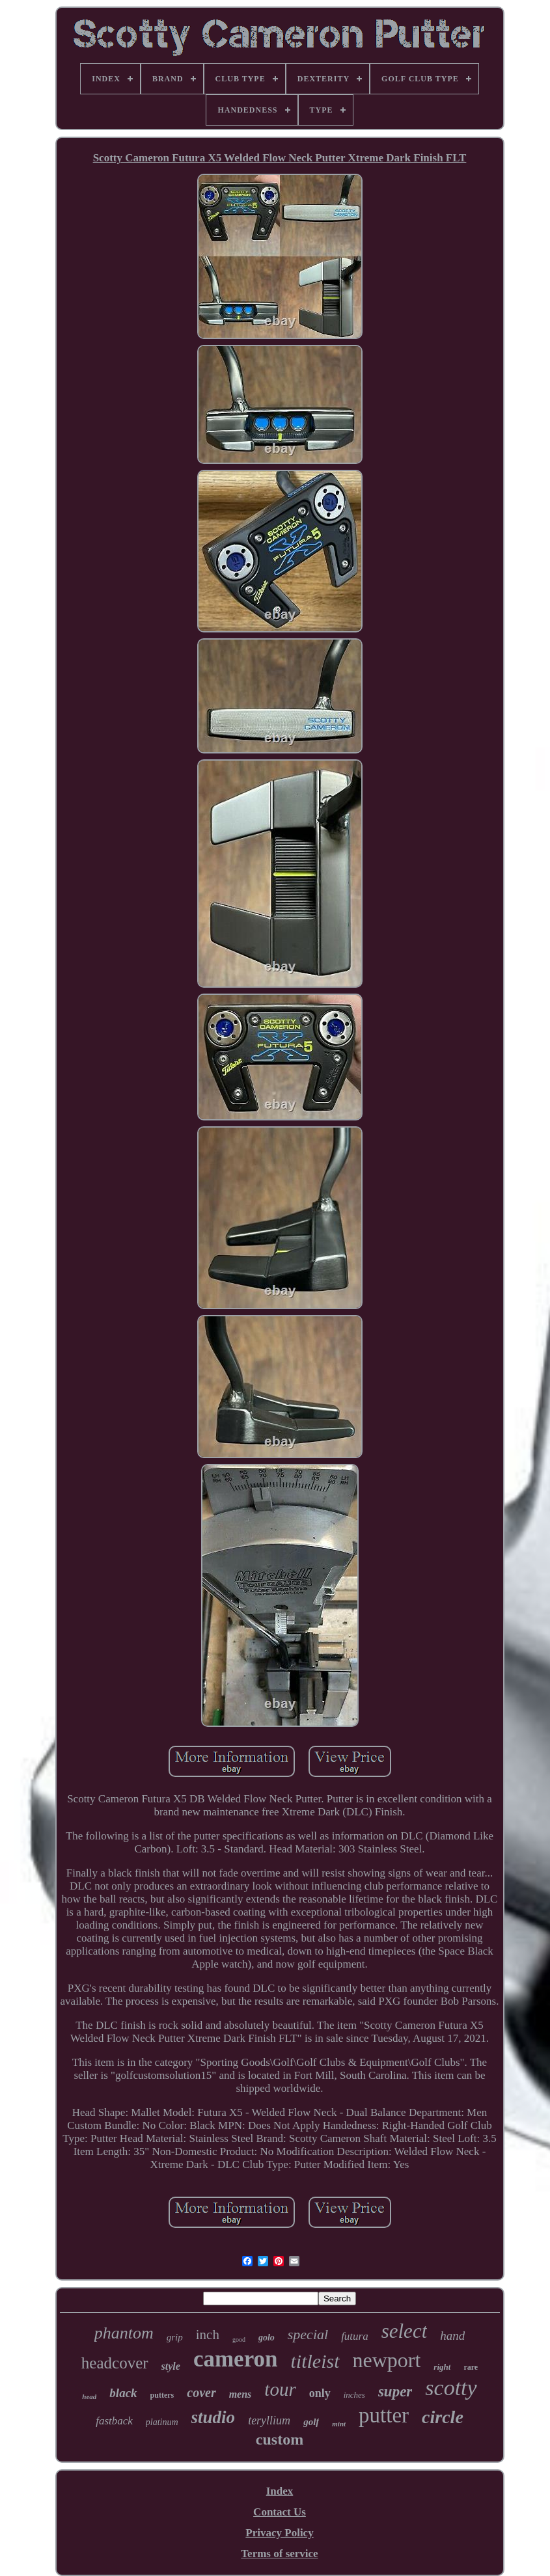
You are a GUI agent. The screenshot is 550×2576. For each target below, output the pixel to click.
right (441, 2367)
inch (207, 2334)
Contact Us (279, 2512)
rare (470, 2367)
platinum (162, 2422)
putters (162, 2395)
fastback (114, 2421)
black (123, 2393)
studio (213, 2417)
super (395, 2391)
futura (354, 2336)
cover (201, 2392)
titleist (315, 2361)
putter (384, 2415)
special (308, 2334)
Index (280, 2491)
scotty (450, 2388)
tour (280, 2389)
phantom (124, 2333)
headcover (114, 2363)
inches (354, 2395)
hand (452, 2335)
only (320, 2393)
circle (442, 2417)
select (404, 2331)
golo (266, 2337)
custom (279, 2439)
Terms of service (279, 2553)
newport (387, 2360)
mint (339, 2424)
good (238, 2339)
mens (240, 2394)
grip (175, 2337)
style (170, 2366)
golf (311, 2422)
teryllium (269, 2420)
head (89, 2396)
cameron (235, 2359)
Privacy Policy (279, 2533)
